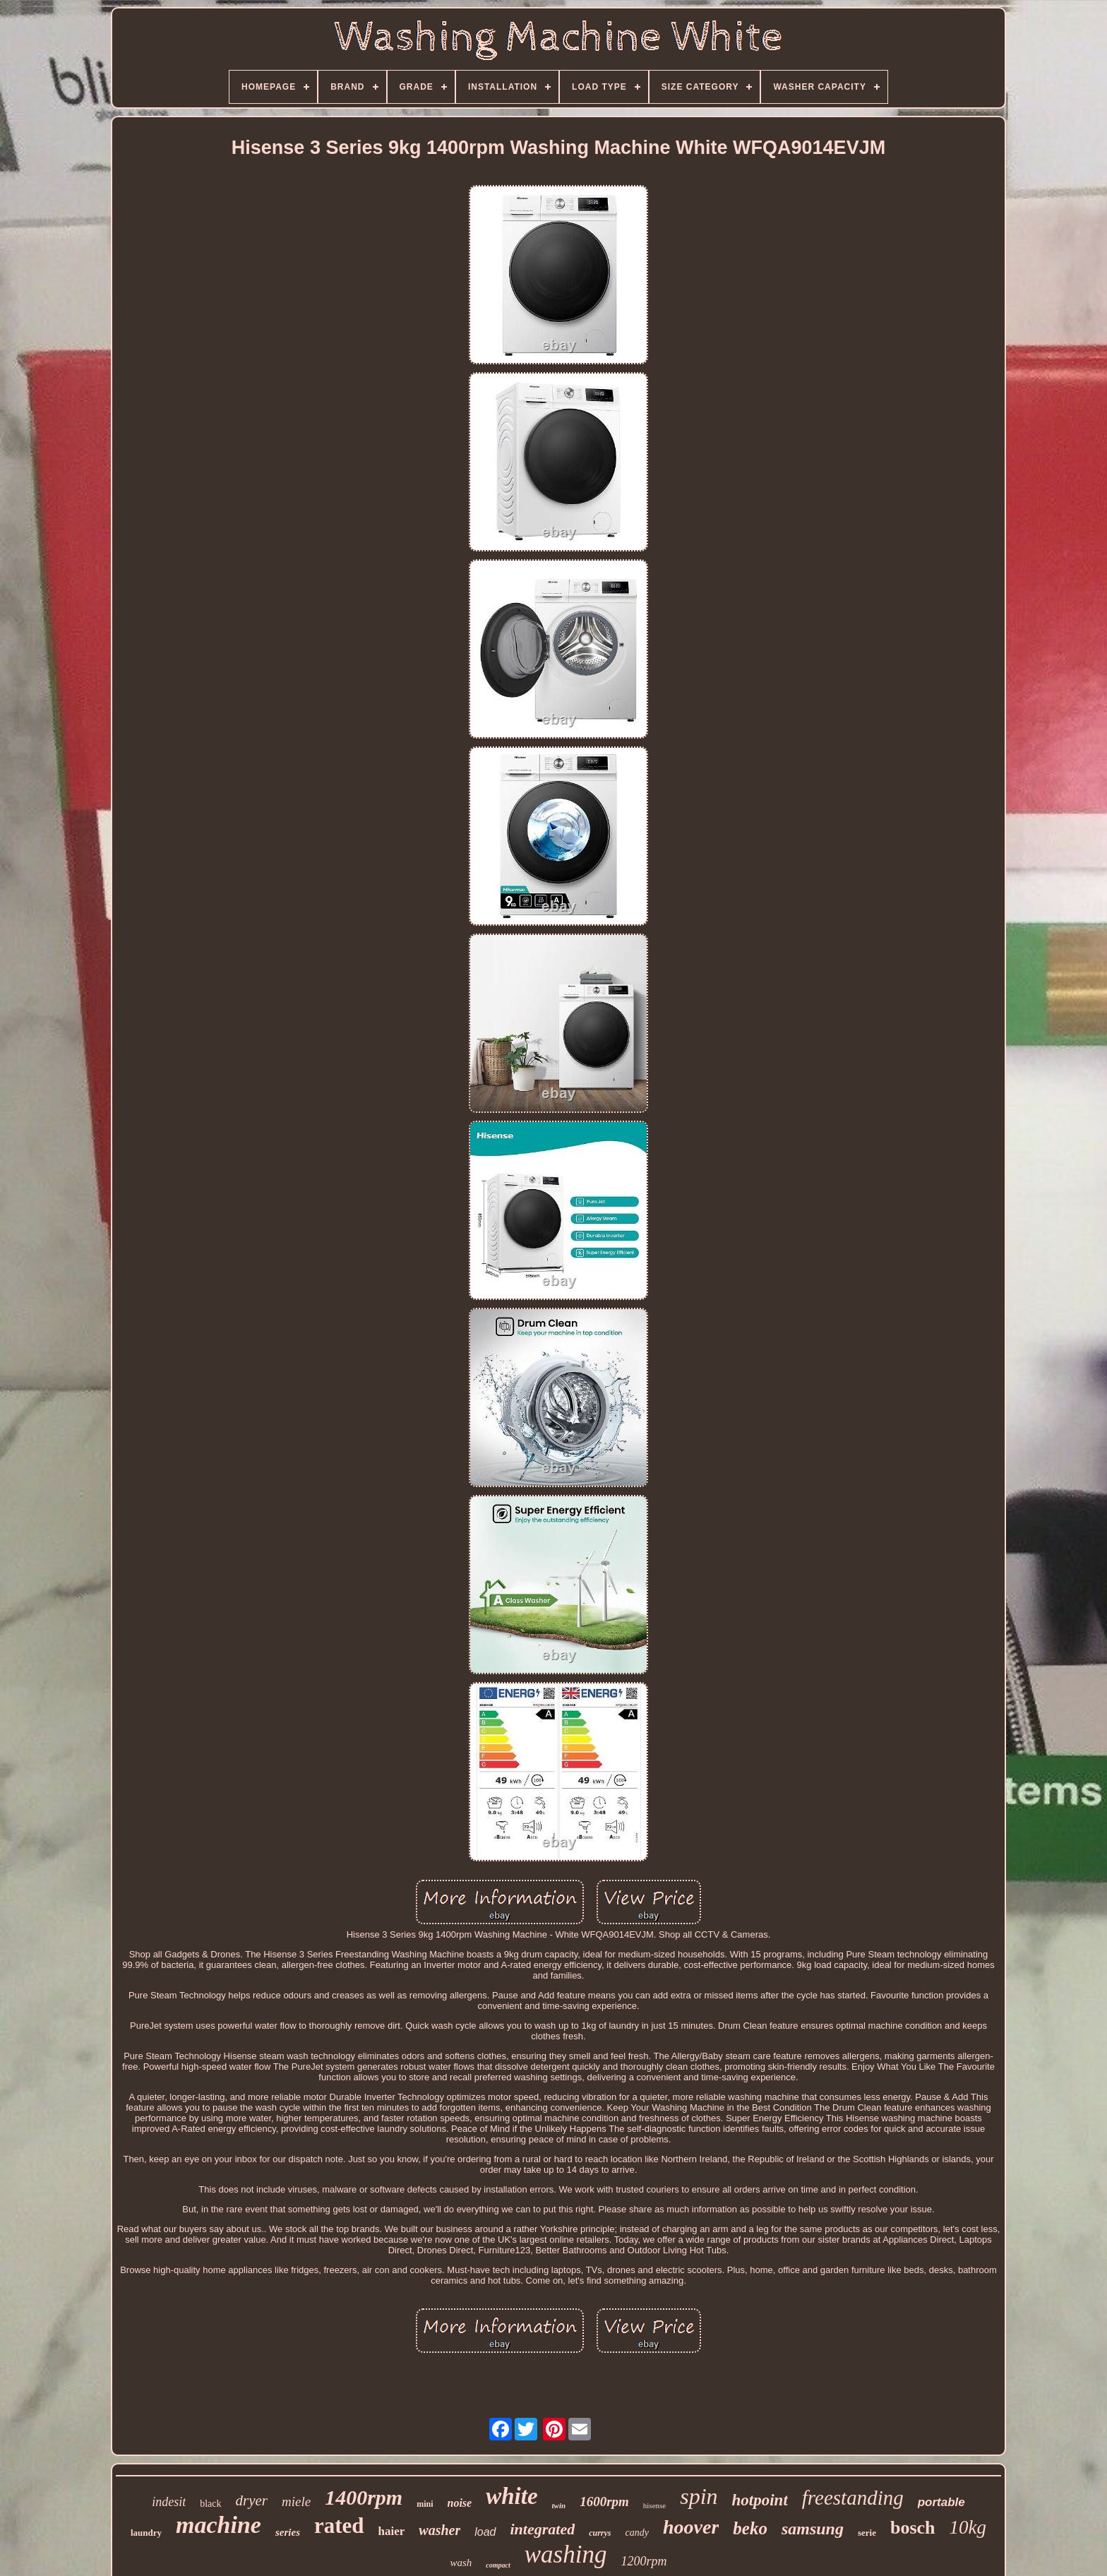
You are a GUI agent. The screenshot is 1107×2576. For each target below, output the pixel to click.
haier (391, 2531)
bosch (912, 2527)
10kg (968, 2527)
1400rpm (363, 2497)
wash (461, 2562)
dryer (252, 2500)
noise (460, 2503)
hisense (654, 2505)
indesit (169, 2502)
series (287, 2532)
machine (218, 2525)
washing (566, 2554)
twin (559, 2505)
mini (425, 2504)
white (511, 2496)
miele (296, 2501)
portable (941, 2502)
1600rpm (604, 2501)
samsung (813, 2529)
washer (439, 2530)
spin (698, 2496)
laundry (146, 2532)
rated (339, 2525)
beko (750, 2528)
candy (637, 2532)
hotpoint (760, 2500)
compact (498, 2565)
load (485, 2532)
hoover (691, 2527)
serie (867, 2532)
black (210, 2503)
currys (600, 2533)
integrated (542, 2529)
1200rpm (643, 2561)
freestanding (853, 2497)
